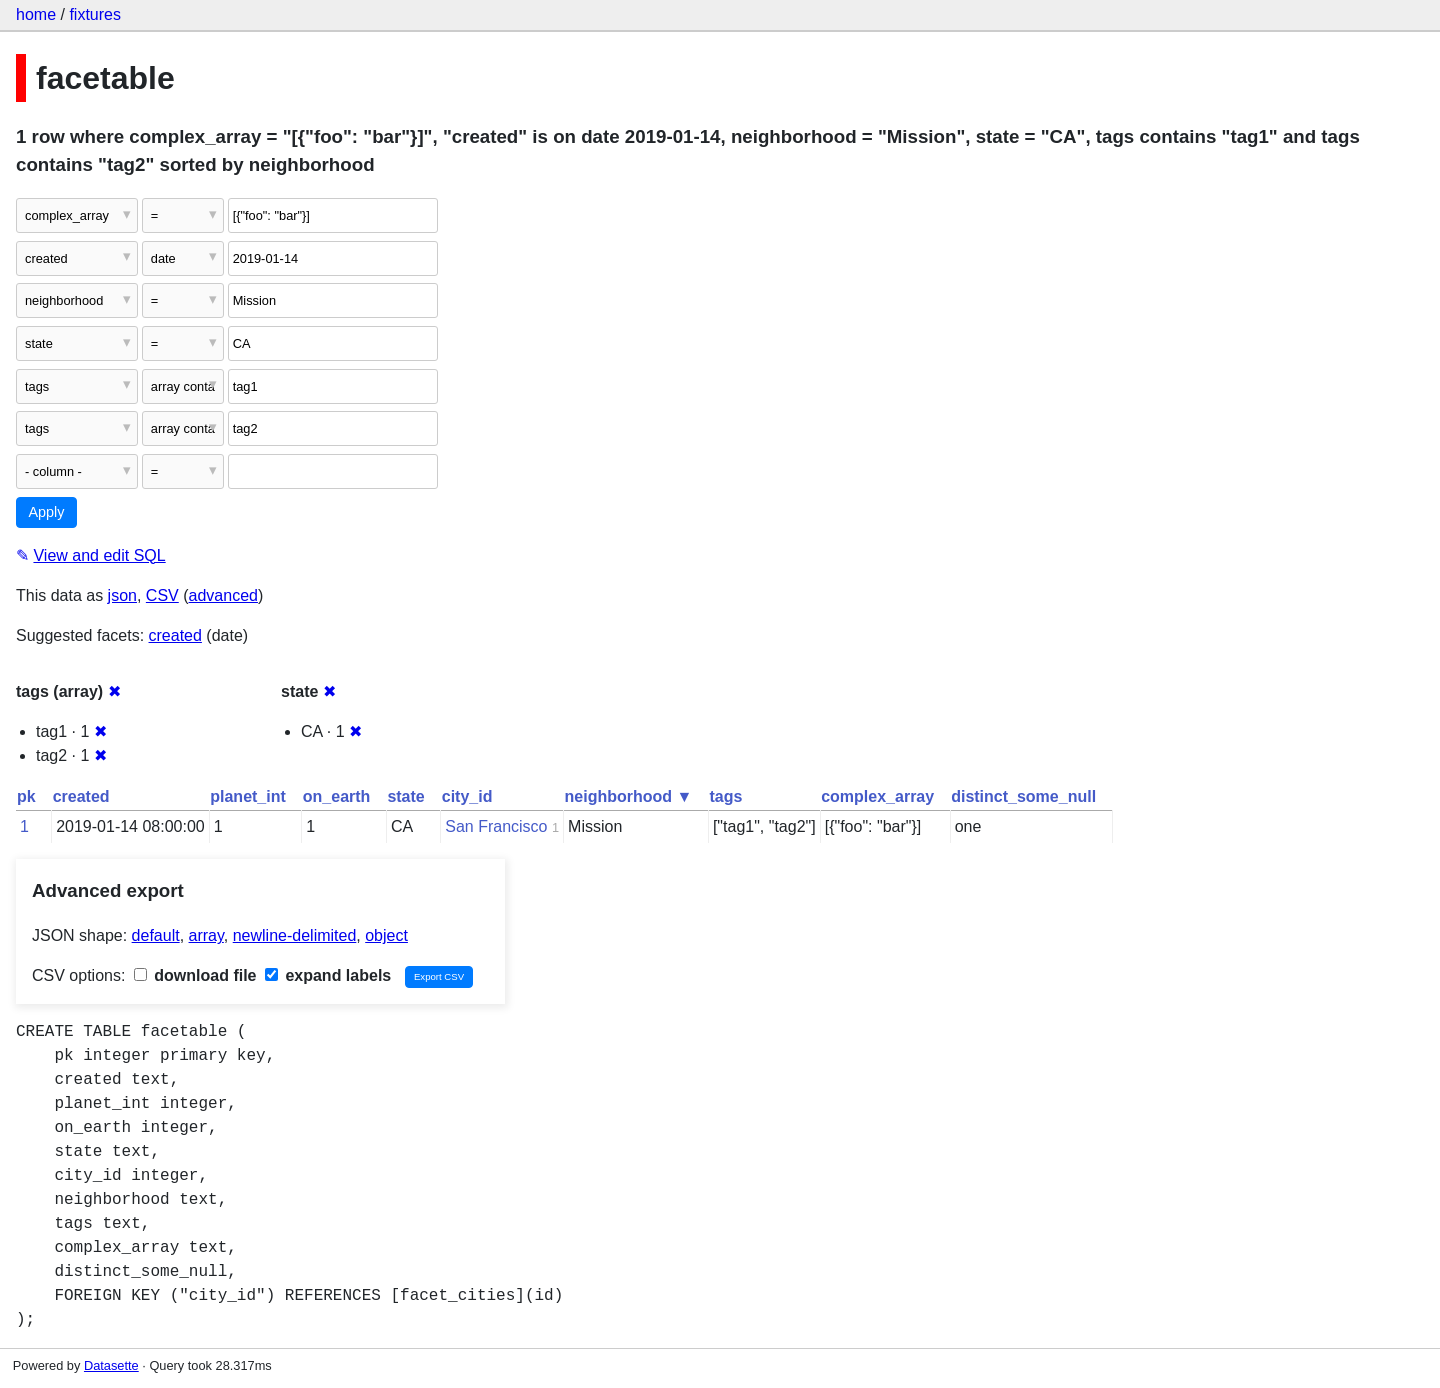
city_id (467, 796)
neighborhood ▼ (629, 796)
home (36, 14)
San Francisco (496, 826)
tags (725, 796)
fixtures (95, 14)
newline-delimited (295, 935)
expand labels (328, 975)
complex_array (877, 796)
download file (195, 975)
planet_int (248, 796)
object (386, 935)
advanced (223, 595)
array (206, 935)
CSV (162, 595)
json (122, 595)
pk (26, 796)
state (405, 796)
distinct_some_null (1023, 796)
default (156, 935)
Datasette (111, 1365)
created (175, 635)
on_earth (337, 796)
